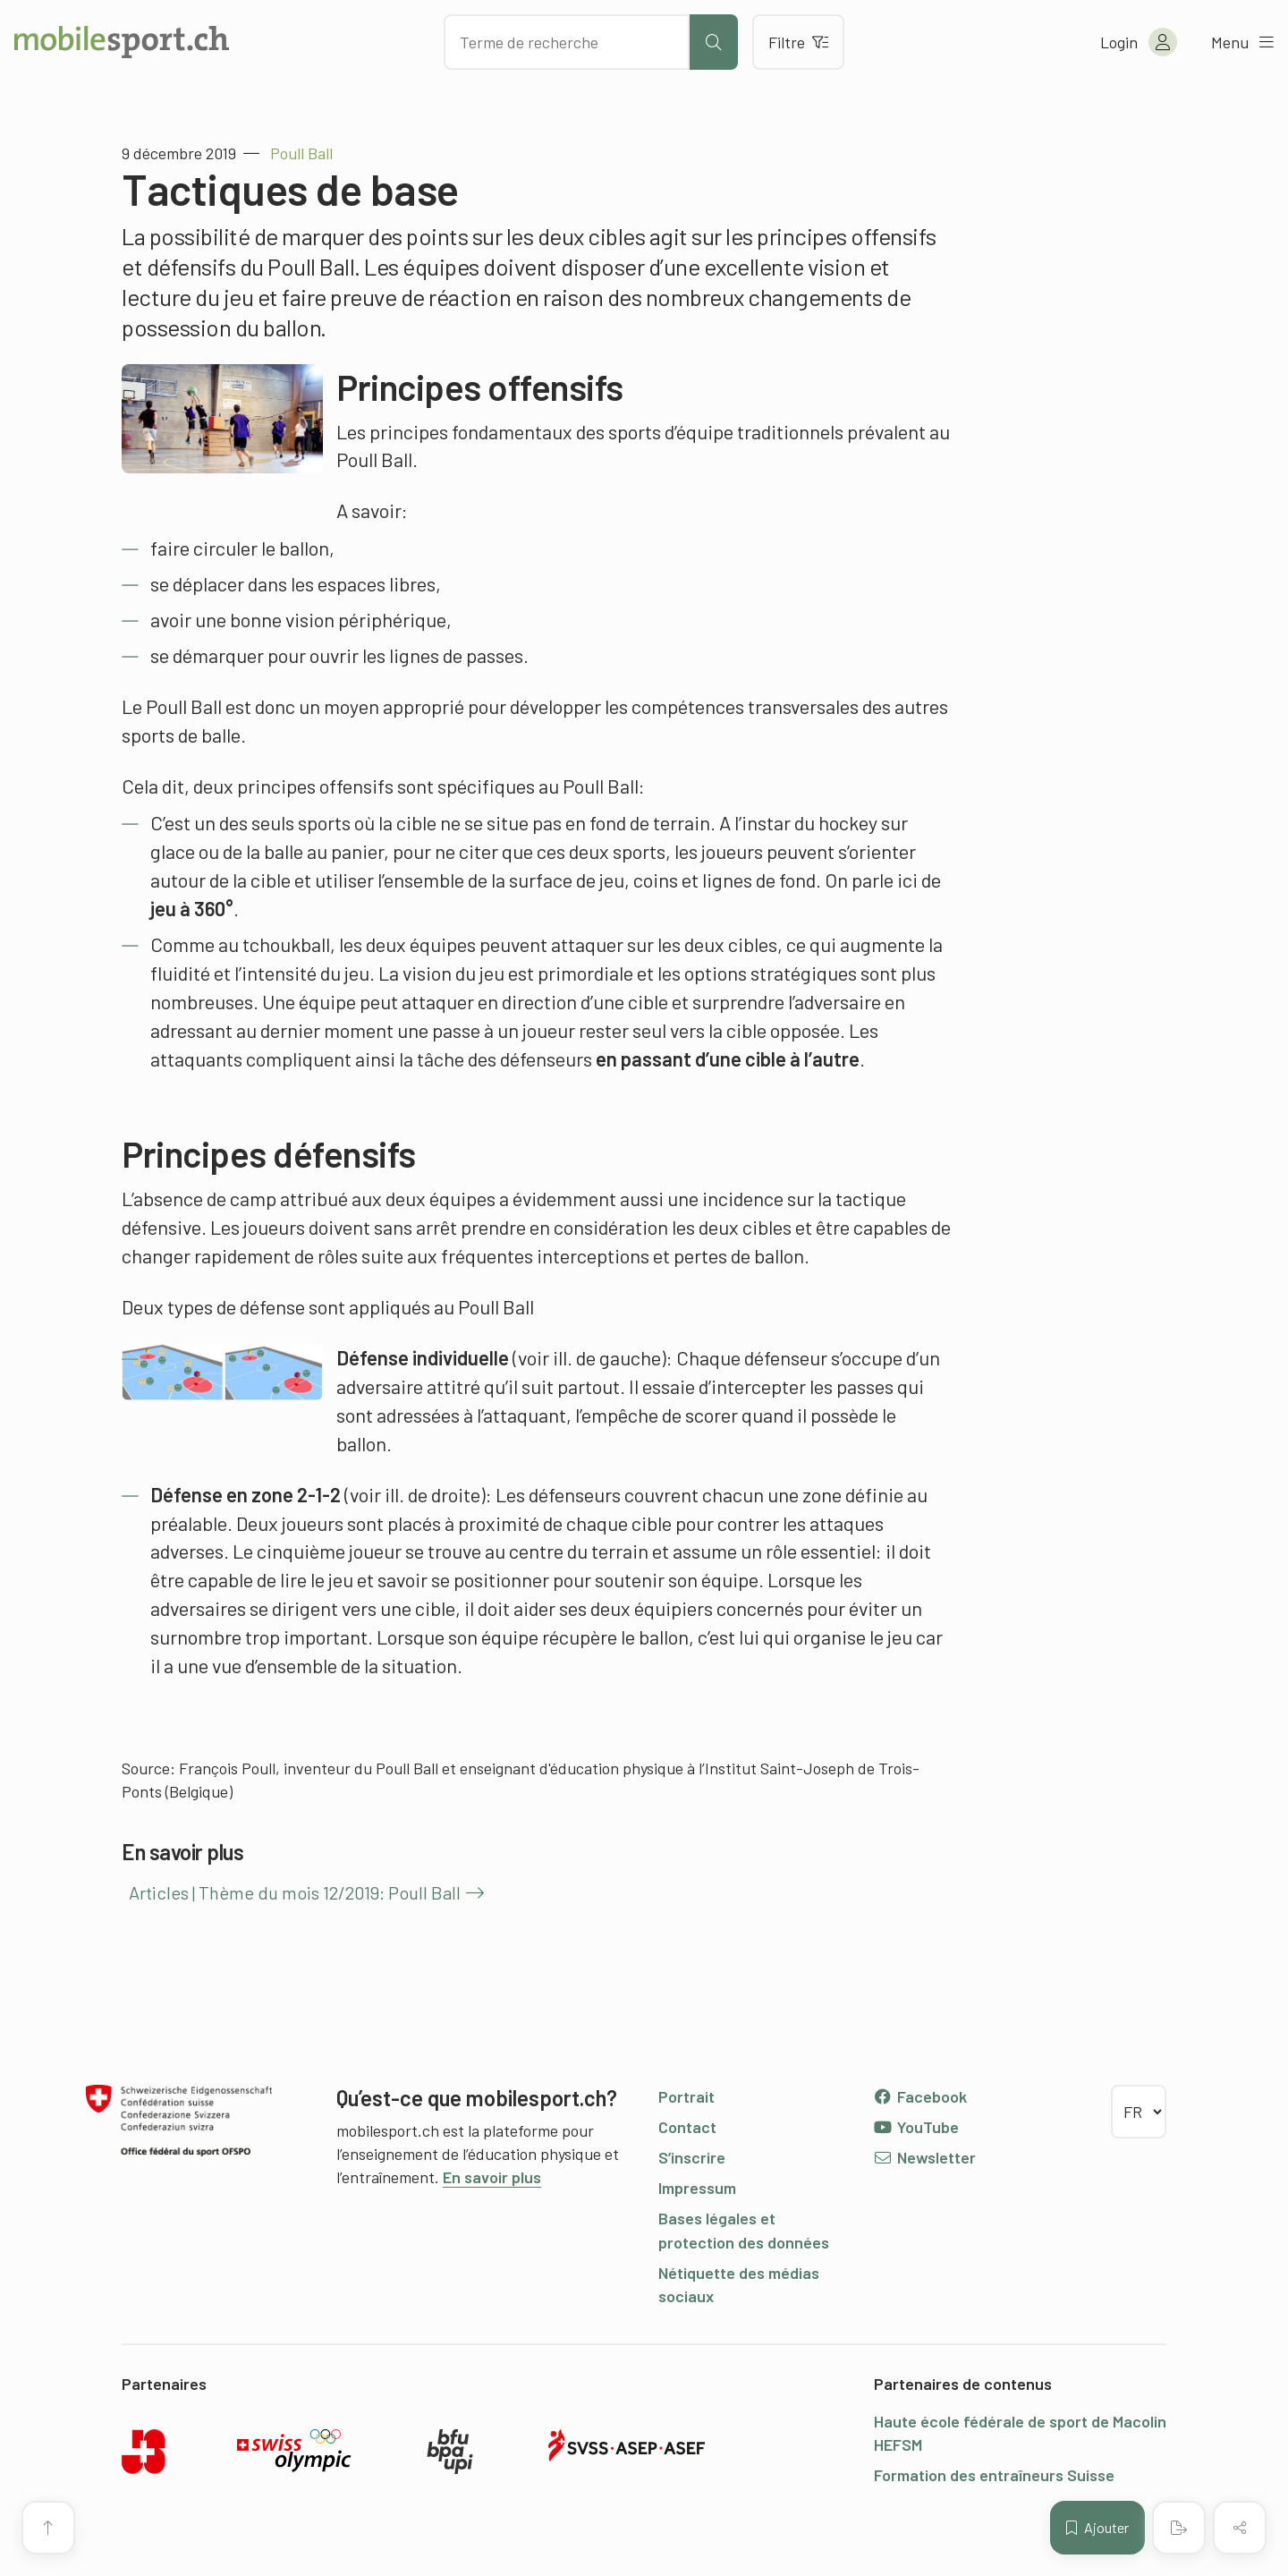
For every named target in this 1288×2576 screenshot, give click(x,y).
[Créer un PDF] (1179, 2528)
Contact (687, 2127)
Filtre (798, 42)
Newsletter (924, 2157)
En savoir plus (492, 2177)
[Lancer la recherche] (714, 42)
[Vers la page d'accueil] (121, 42)
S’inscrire (691, 2157)
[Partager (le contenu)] (1240, 2528)
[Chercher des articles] (567, 42)
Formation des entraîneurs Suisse (994, 2475)
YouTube (916, 2127)
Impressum (697, 2188)
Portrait (686, 2096)
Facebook (920, 2096)
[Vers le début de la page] (48, 2528)
